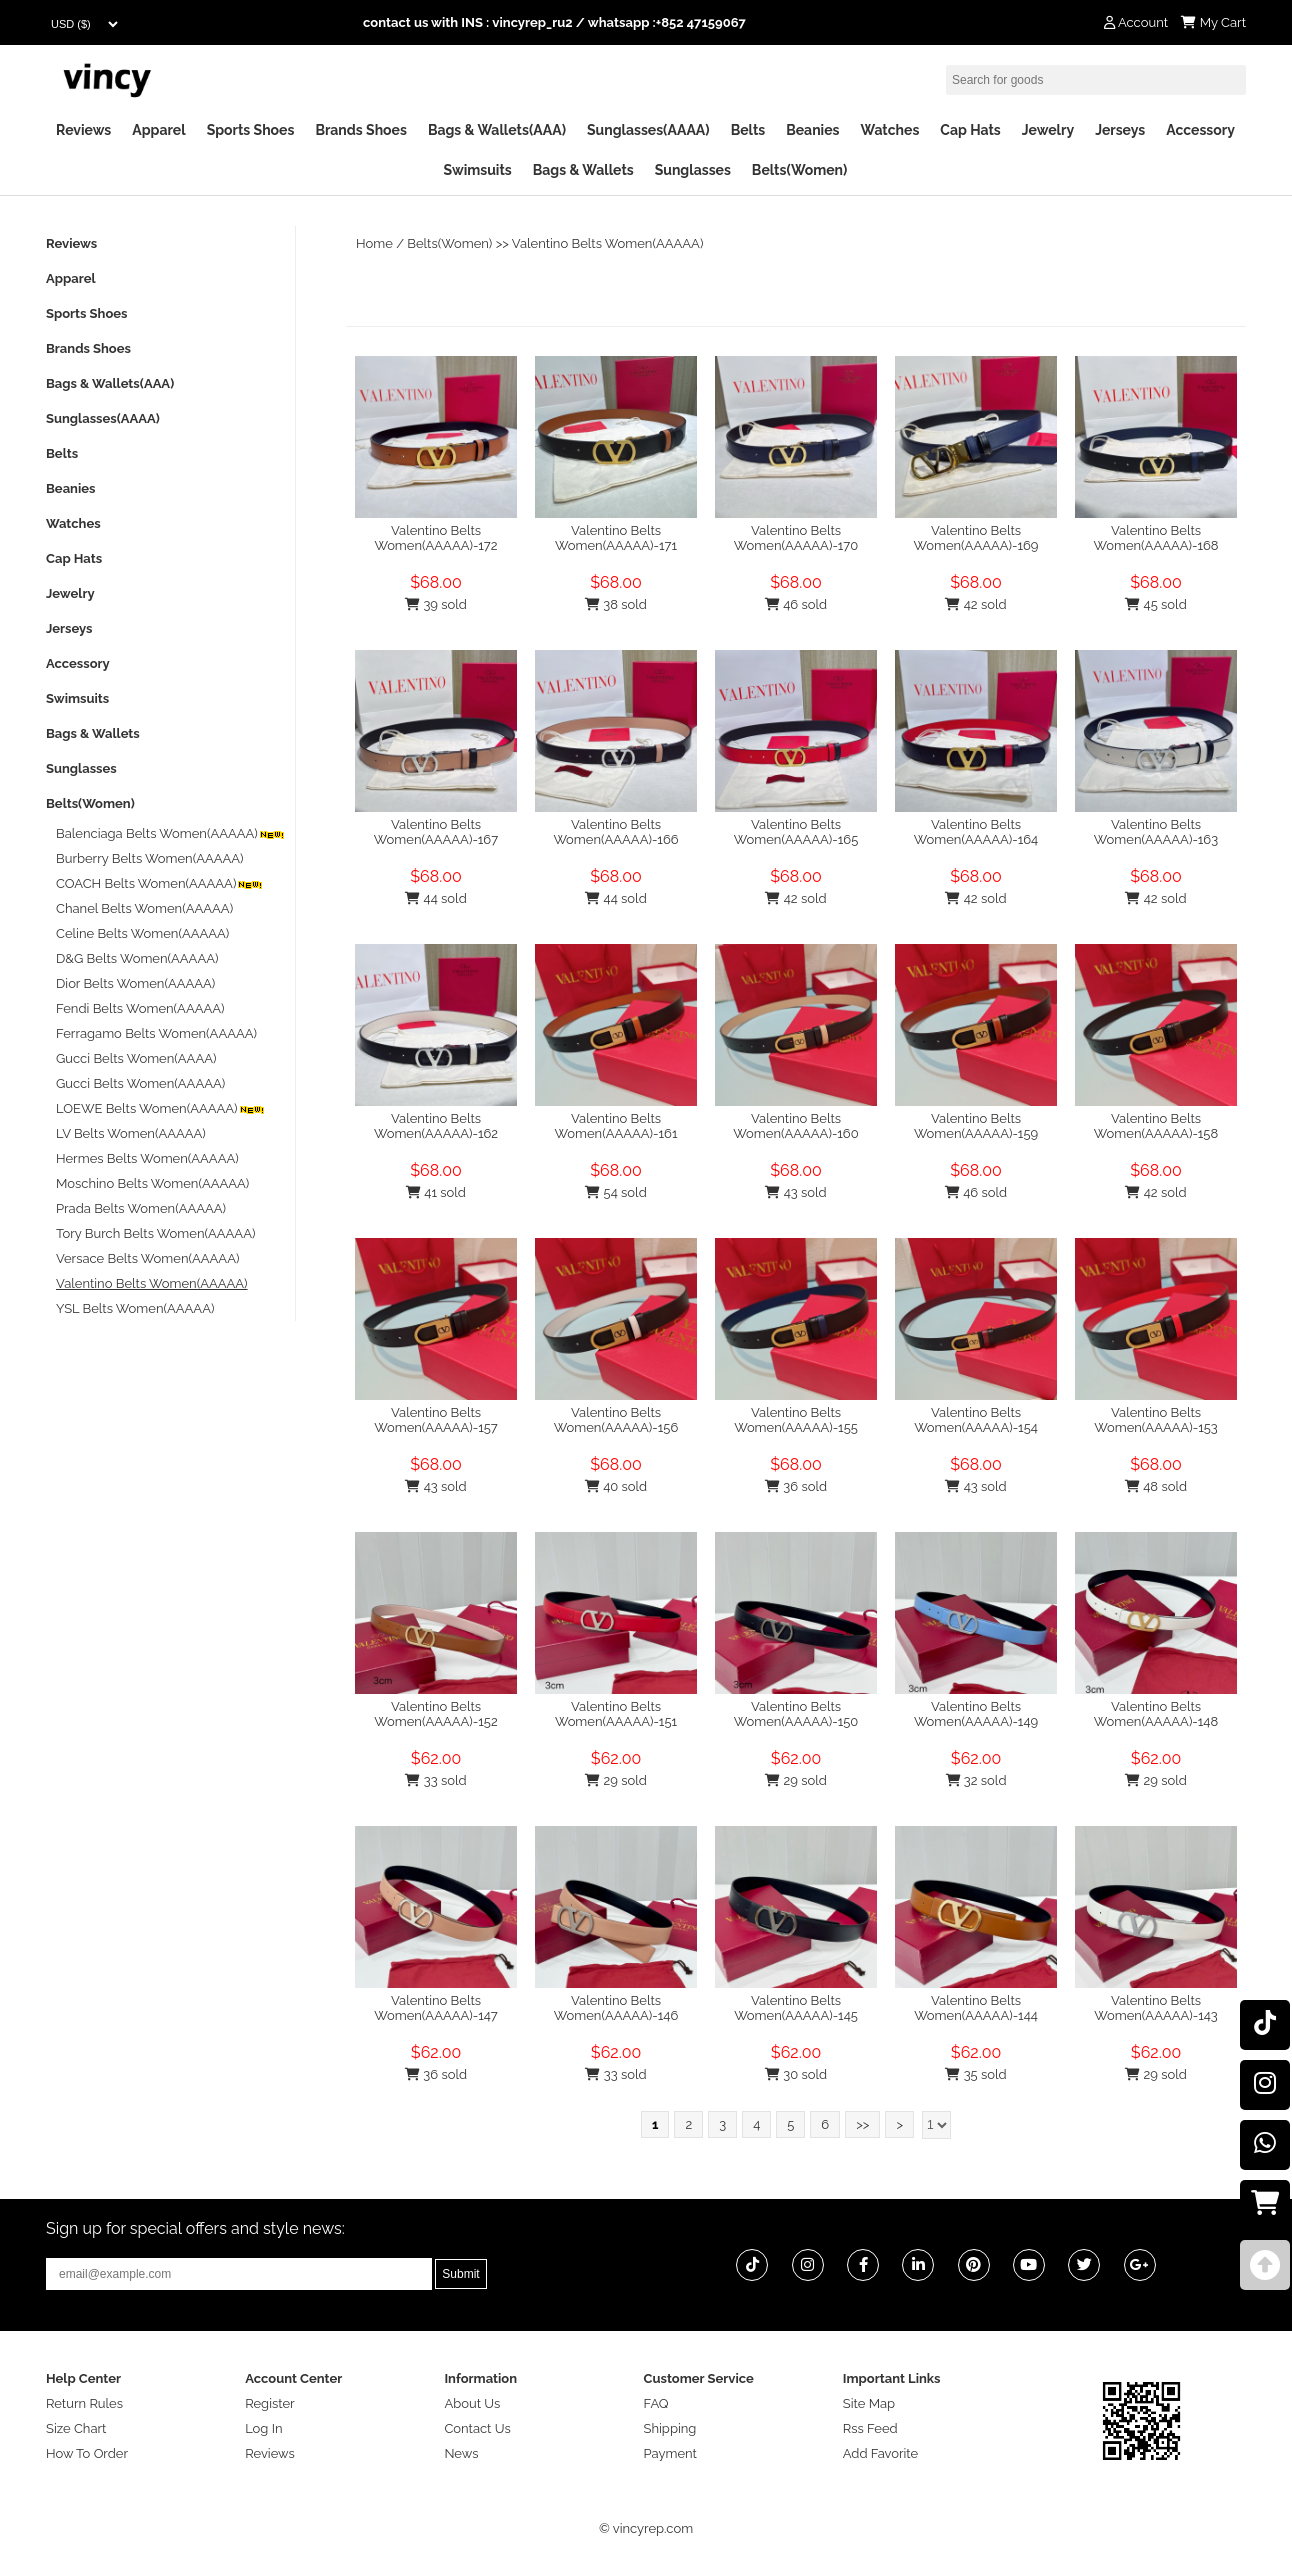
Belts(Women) (800, 170)
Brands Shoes (361, 130)
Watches (889, 130)
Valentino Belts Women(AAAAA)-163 (1156, 832)
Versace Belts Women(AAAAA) (147, 1258)
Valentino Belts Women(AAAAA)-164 (976, 832)
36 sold (796, 1486)
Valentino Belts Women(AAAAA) (608, 243)
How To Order (87, 2453)
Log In (263, 2428)
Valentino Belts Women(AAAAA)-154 (976, 1420)
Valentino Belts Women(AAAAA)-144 (976, 2008)
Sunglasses (693, 170)
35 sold (975, 2074)
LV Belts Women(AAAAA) (131, 1133)
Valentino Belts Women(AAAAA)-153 (1156, 1420)
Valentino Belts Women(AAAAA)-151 (616, 1714)
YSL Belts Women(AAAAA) (135, 1308)
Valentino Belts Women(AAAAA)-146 (616, 2008)
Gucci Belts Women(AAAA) (136, 1058)
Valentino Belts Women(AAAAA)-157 (436, 1420)
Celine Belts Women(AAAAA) (142, 933)
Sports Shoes (251, 130)
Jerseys (1120, 130)
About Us (472, 2403)
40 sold (616, 1486)
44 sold (435, 898)
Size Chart (76, 2428)
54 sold (615, 1192)
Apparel (158, 130)
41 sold (436, 1192)
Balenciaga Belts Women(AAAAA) (171, 833)
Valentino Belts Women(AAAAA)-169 (976, 538)
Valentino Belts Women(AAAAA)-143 (1156, 2008)
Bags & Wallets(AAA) (497, 130)
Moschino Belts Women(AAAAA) (152, 1183)
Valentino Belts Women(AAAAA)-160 (795, 1126)
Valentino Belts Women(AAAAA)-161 (616, 1126)
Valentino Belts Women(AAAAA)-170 (796, 538)
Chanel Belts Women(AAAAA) (144, 908)
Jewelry (1048, 130)
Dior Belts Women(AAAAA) (135, 983)
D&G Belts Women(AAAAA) (137, 958)
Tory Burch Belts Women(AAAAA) (155, 1233)
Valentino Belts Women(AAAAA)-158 (1156, 1126)
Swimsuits (478, 170)
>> (862, 2124)
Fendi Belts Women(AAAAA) (140, 1008)
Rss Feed (870, 2428)
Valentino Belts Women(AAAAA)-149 (976, 1714)
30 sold (796, 2074)
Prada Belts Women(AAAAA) (141, 1208)
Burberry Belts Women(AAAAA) (150, 858)
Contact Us (477, 2428)
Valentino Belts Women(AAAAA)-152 (435, 1714)
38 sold (616, 604)
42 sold (975, 604)
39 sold (436, 604)
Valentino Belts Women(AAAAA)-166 (615, 832)
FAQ (656, 2403)
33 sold (435, 1780)
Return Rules (84, 2403)
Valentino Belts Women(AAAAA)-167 (436, 832)
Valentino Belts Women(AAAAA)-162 (436, 1126)
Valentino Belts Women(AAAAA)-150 (796, 1714)
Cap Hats (970, 130)
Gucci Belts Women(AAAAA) (140, 1083)
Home (374, 243)
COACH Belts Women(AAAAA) (160, 883)
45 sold (1155, 604)
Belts (748, 130)
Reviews (83, 130)
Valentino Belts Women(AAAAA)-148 (1156, 1714)
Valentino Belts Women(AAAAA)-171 (616, 538)
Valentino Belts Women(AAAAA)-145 (796, 2008)
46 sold (796, 604)
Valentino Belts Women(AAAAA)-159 (976, 1126)
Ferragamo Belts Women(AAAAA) (156, 1033)
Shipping (670, 2428)
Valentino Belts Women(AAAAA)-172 (435, 538)
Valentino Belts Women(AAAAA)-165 (796, 832)
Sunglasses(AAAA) (648, 130)
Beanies (812, 130)
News (461, 2453)
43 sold (795, 1192)
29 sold (616, 1780)
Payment (670, 2453)
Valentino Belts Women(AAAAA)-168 (1155, 538)
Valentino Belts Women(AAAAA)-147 (436, 2008)
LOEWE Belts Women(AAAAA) (161, 1108)
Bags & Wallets (583, 170)
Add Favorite (880, 2453)
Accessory (1200, 130)
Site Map (869, 2403)
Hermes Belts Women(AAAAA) (147, 1158)
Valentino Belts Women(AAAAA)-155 (796, 1420)
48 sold (1156, 1486)
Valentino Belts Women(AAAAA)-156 (616, 1420)
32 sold (976, 1780)
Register (270, 2403)
